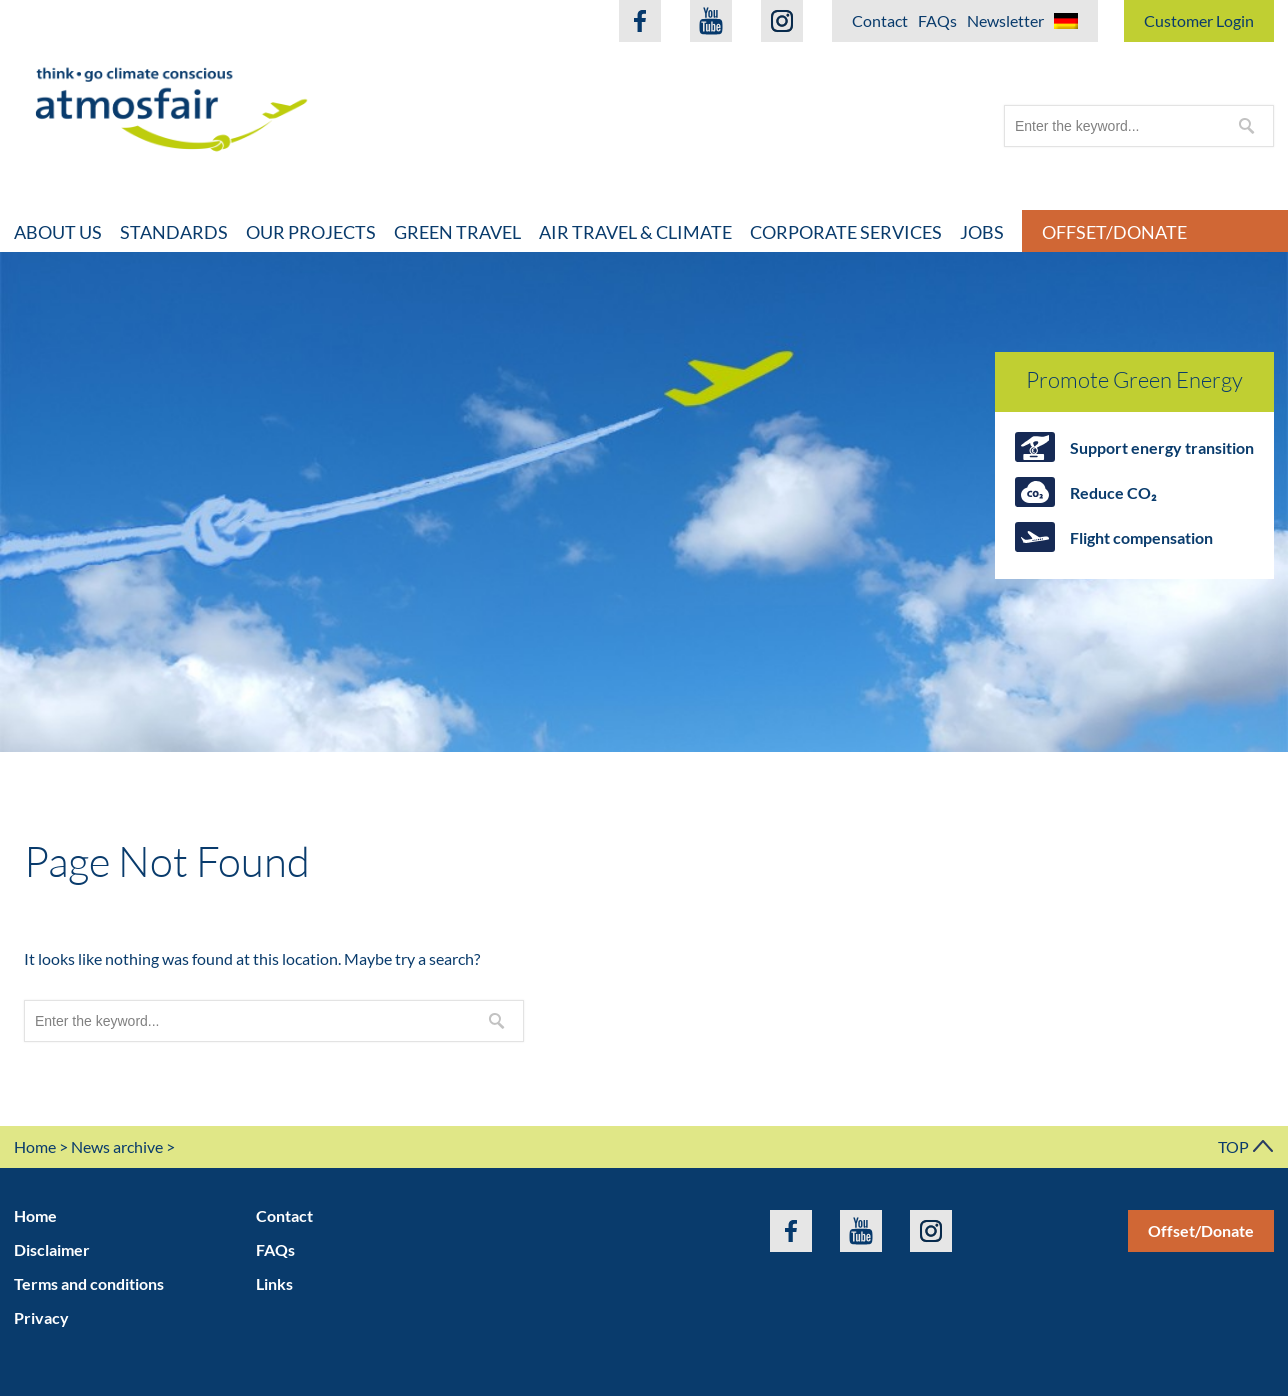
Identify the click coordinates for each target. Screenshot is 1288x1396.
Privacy (41, 1317)
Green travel (457, 232)
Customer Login (1199, 20)
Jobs (982, 232)
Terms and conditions (89, 1283)
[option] (644, 502)
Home (35, 1146)
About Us (58, 232)
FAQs (937, 20)
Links (274, 1283)
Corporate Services (846, 232)
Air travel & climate (635, 232)
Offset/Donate (1201, 1230)
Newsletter (1005, 20)
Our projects (311, 232)
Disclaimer (52, 1249)
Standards (174, 232)
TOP (1246, 1146)
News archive (117, 1146)
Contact (880, 20)
